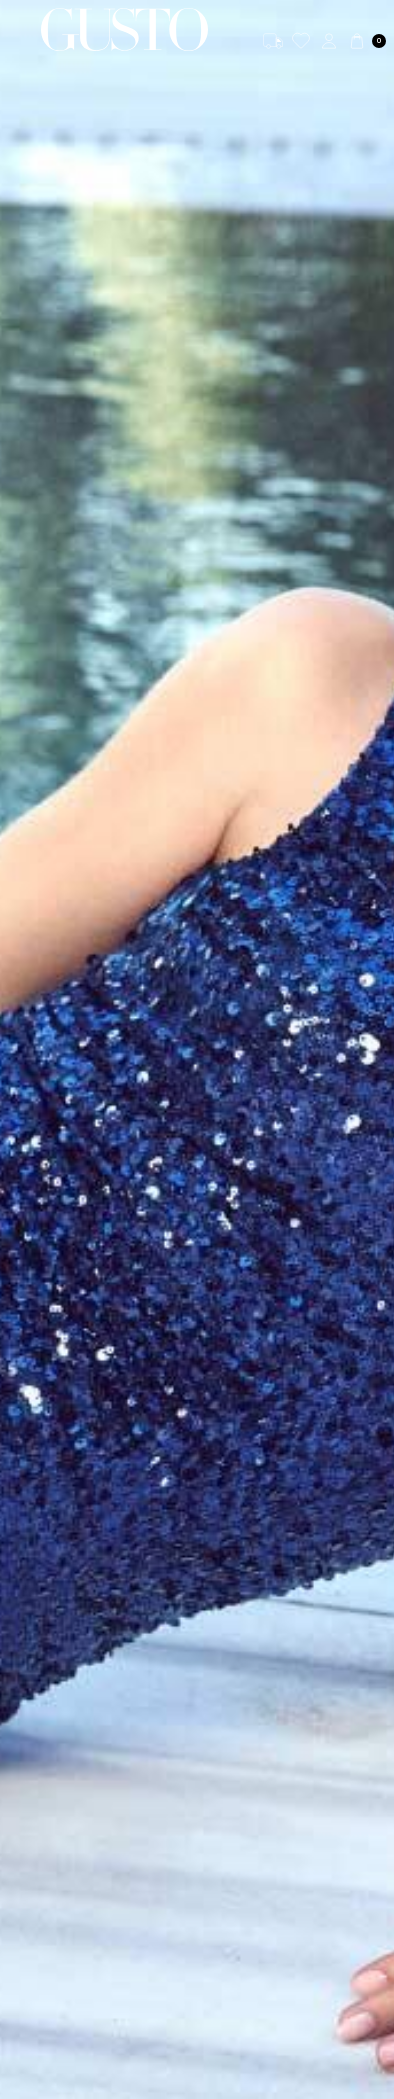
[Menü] (20, 29)
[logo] (124, 29)
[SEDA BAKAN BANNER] (197, 1049)
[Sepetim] (366, 41)
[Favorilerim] (301, 41)
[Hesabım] (329, 41)
